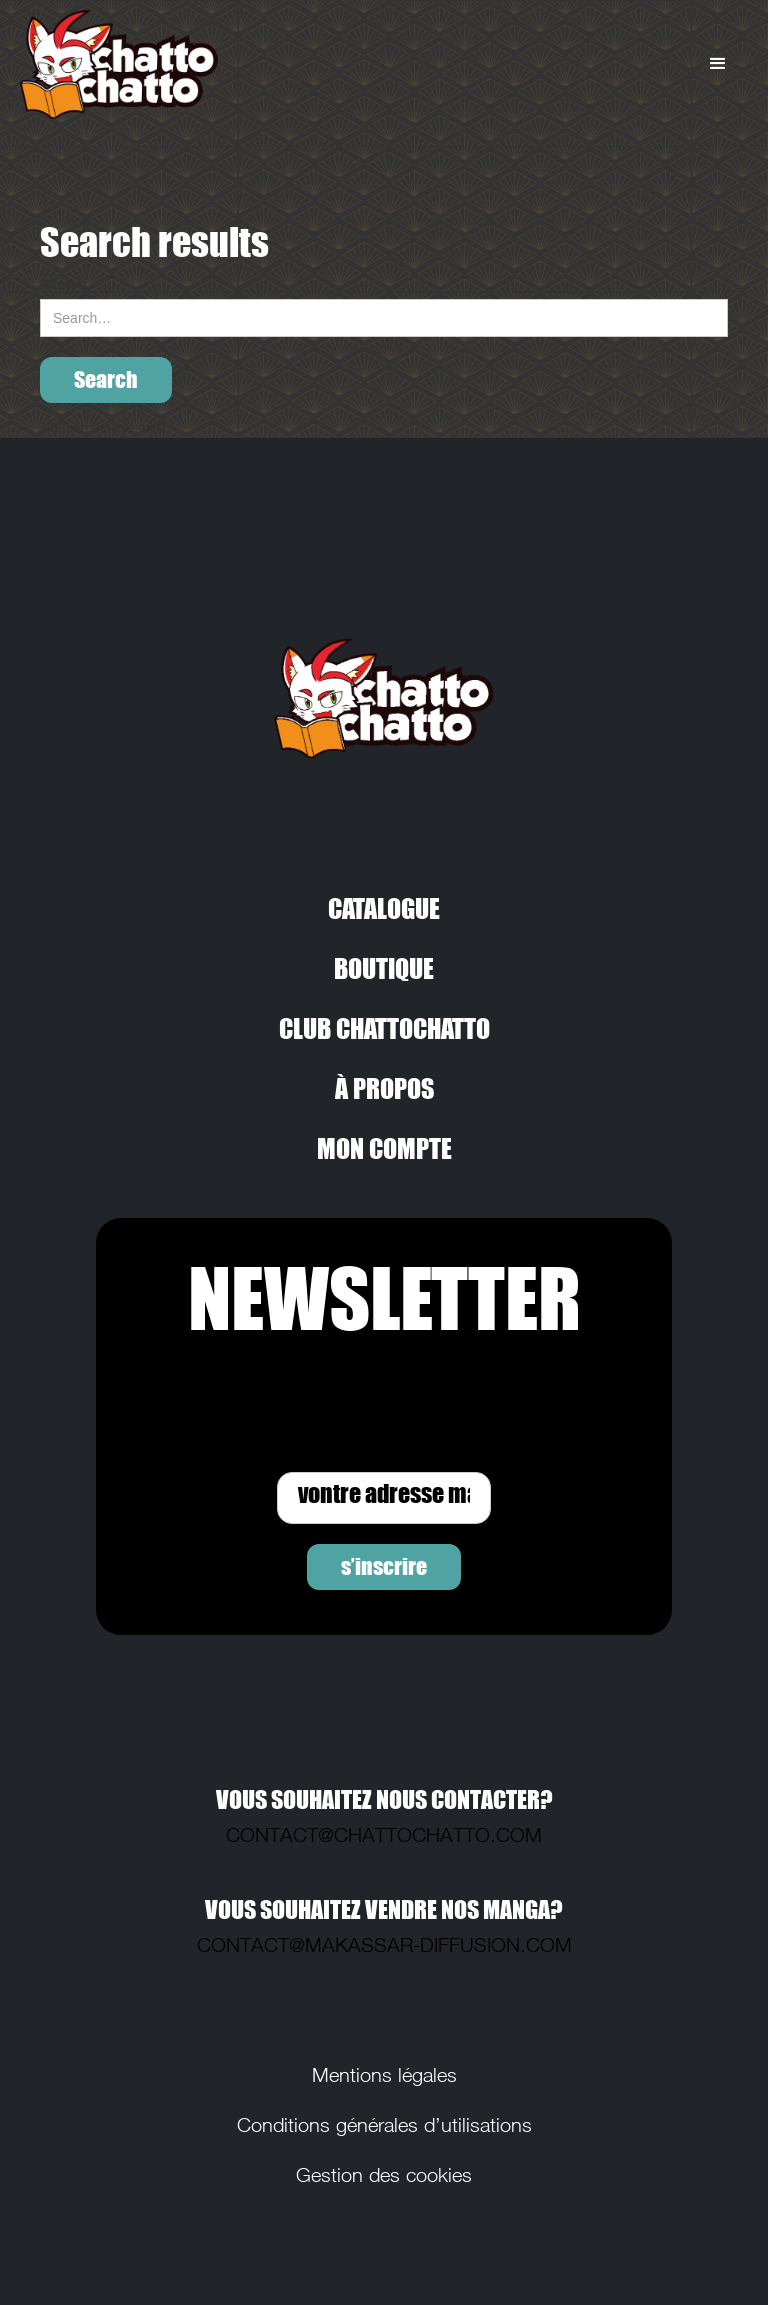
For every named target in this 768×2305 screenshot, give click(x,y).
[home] (185, 64)
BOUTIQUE (384, 968)
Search (63, 284)
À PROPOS (384, 1088)
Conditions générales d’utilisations (384, 2125)
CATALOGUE (384, 908)
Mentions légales (384, 2075)
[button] (718, 64)
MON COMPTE (384, 1148)
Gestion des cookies (384, 2175)
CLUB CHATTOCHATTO (384, 1028)
